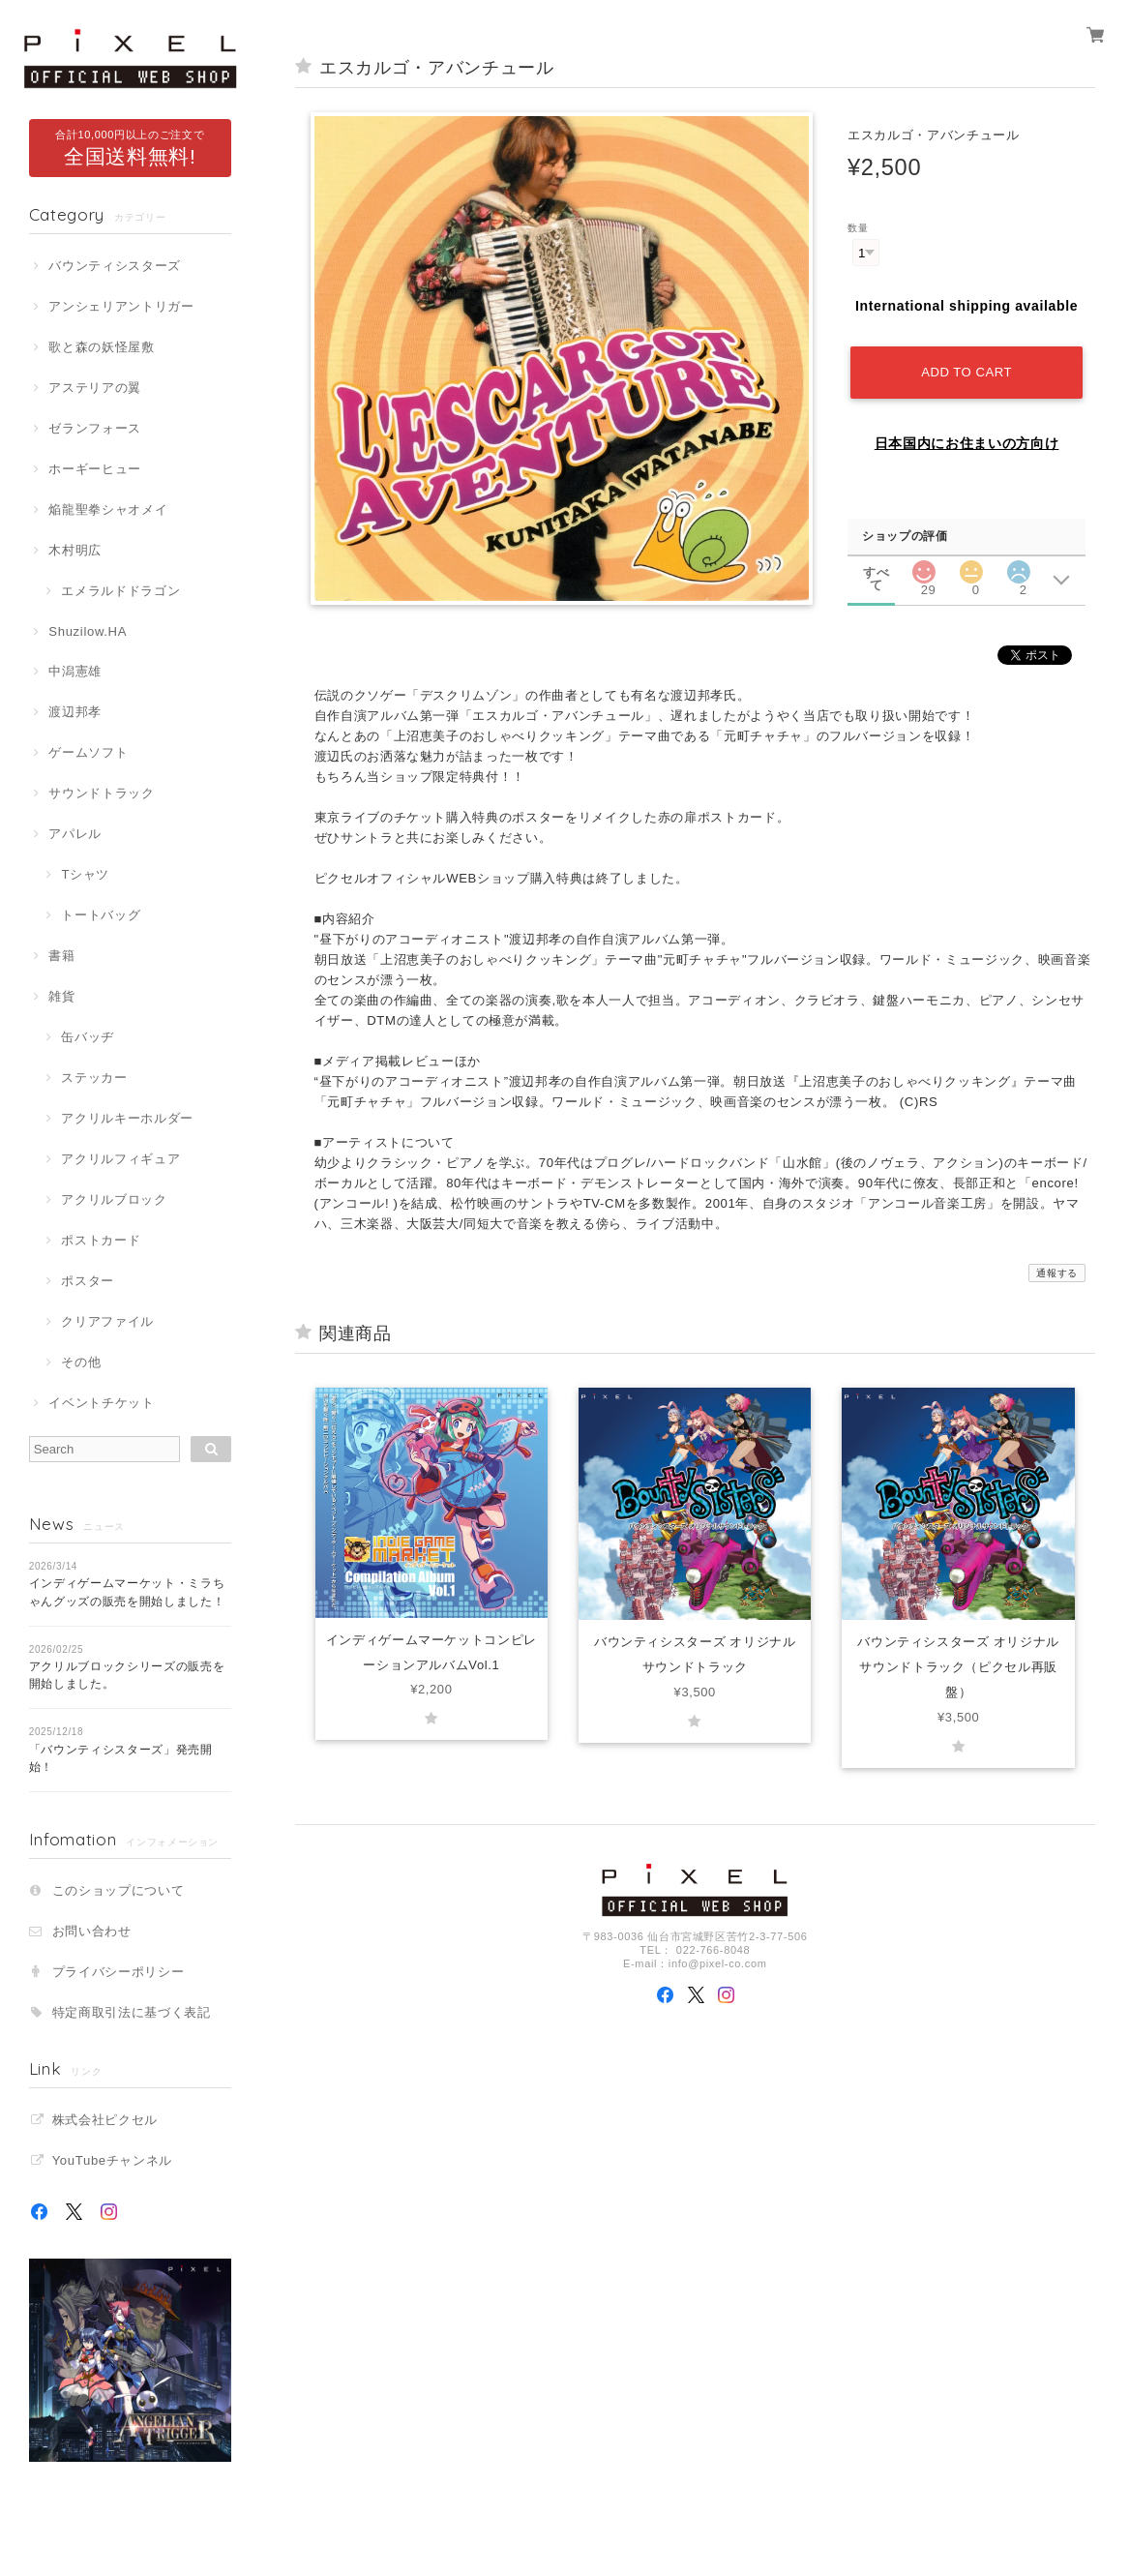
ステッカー (94, 1077)
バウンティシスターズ (114, 265)
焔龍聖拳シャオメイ (107, 509)
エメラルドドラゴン (120, 591)
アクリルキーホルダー (127, 1118)
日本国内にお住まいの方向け (967, 443)
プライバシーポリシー (118, 1971)
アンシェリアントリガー (120, 306)
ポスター (87, 1280)
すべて (876, 572)
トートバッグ (100, 915)
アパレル (75, 833)
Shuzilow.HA (87, 631)
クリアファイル (107, 1321)
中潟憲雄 (75, 671)
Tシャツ (85, 874)
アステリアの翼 (94, 387)
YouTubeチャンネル (112, 2160)
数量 (858, 228)
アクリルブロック (113, 1199)
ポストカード (100, 1240)
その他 (81, 1362)
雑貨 (61, 996)
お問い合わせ (92, 1931)
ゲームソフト (88, 752)
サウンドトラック (101, 793)
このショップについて (118, 1890)
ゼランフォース (94, 428)
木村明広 (75, 550)
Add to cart (966, 372)
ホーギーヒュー (94, 469)
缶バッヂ (87, 1037)
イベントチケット (101, 1402)
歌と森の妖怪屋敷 (101, 347)
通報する (1057, 1273)
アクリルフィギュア (120, 1159)
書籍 (61, 955)
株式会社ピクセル (105, 2119)
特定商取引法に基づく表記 (131, 2012)
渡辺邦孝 (75, 711)
